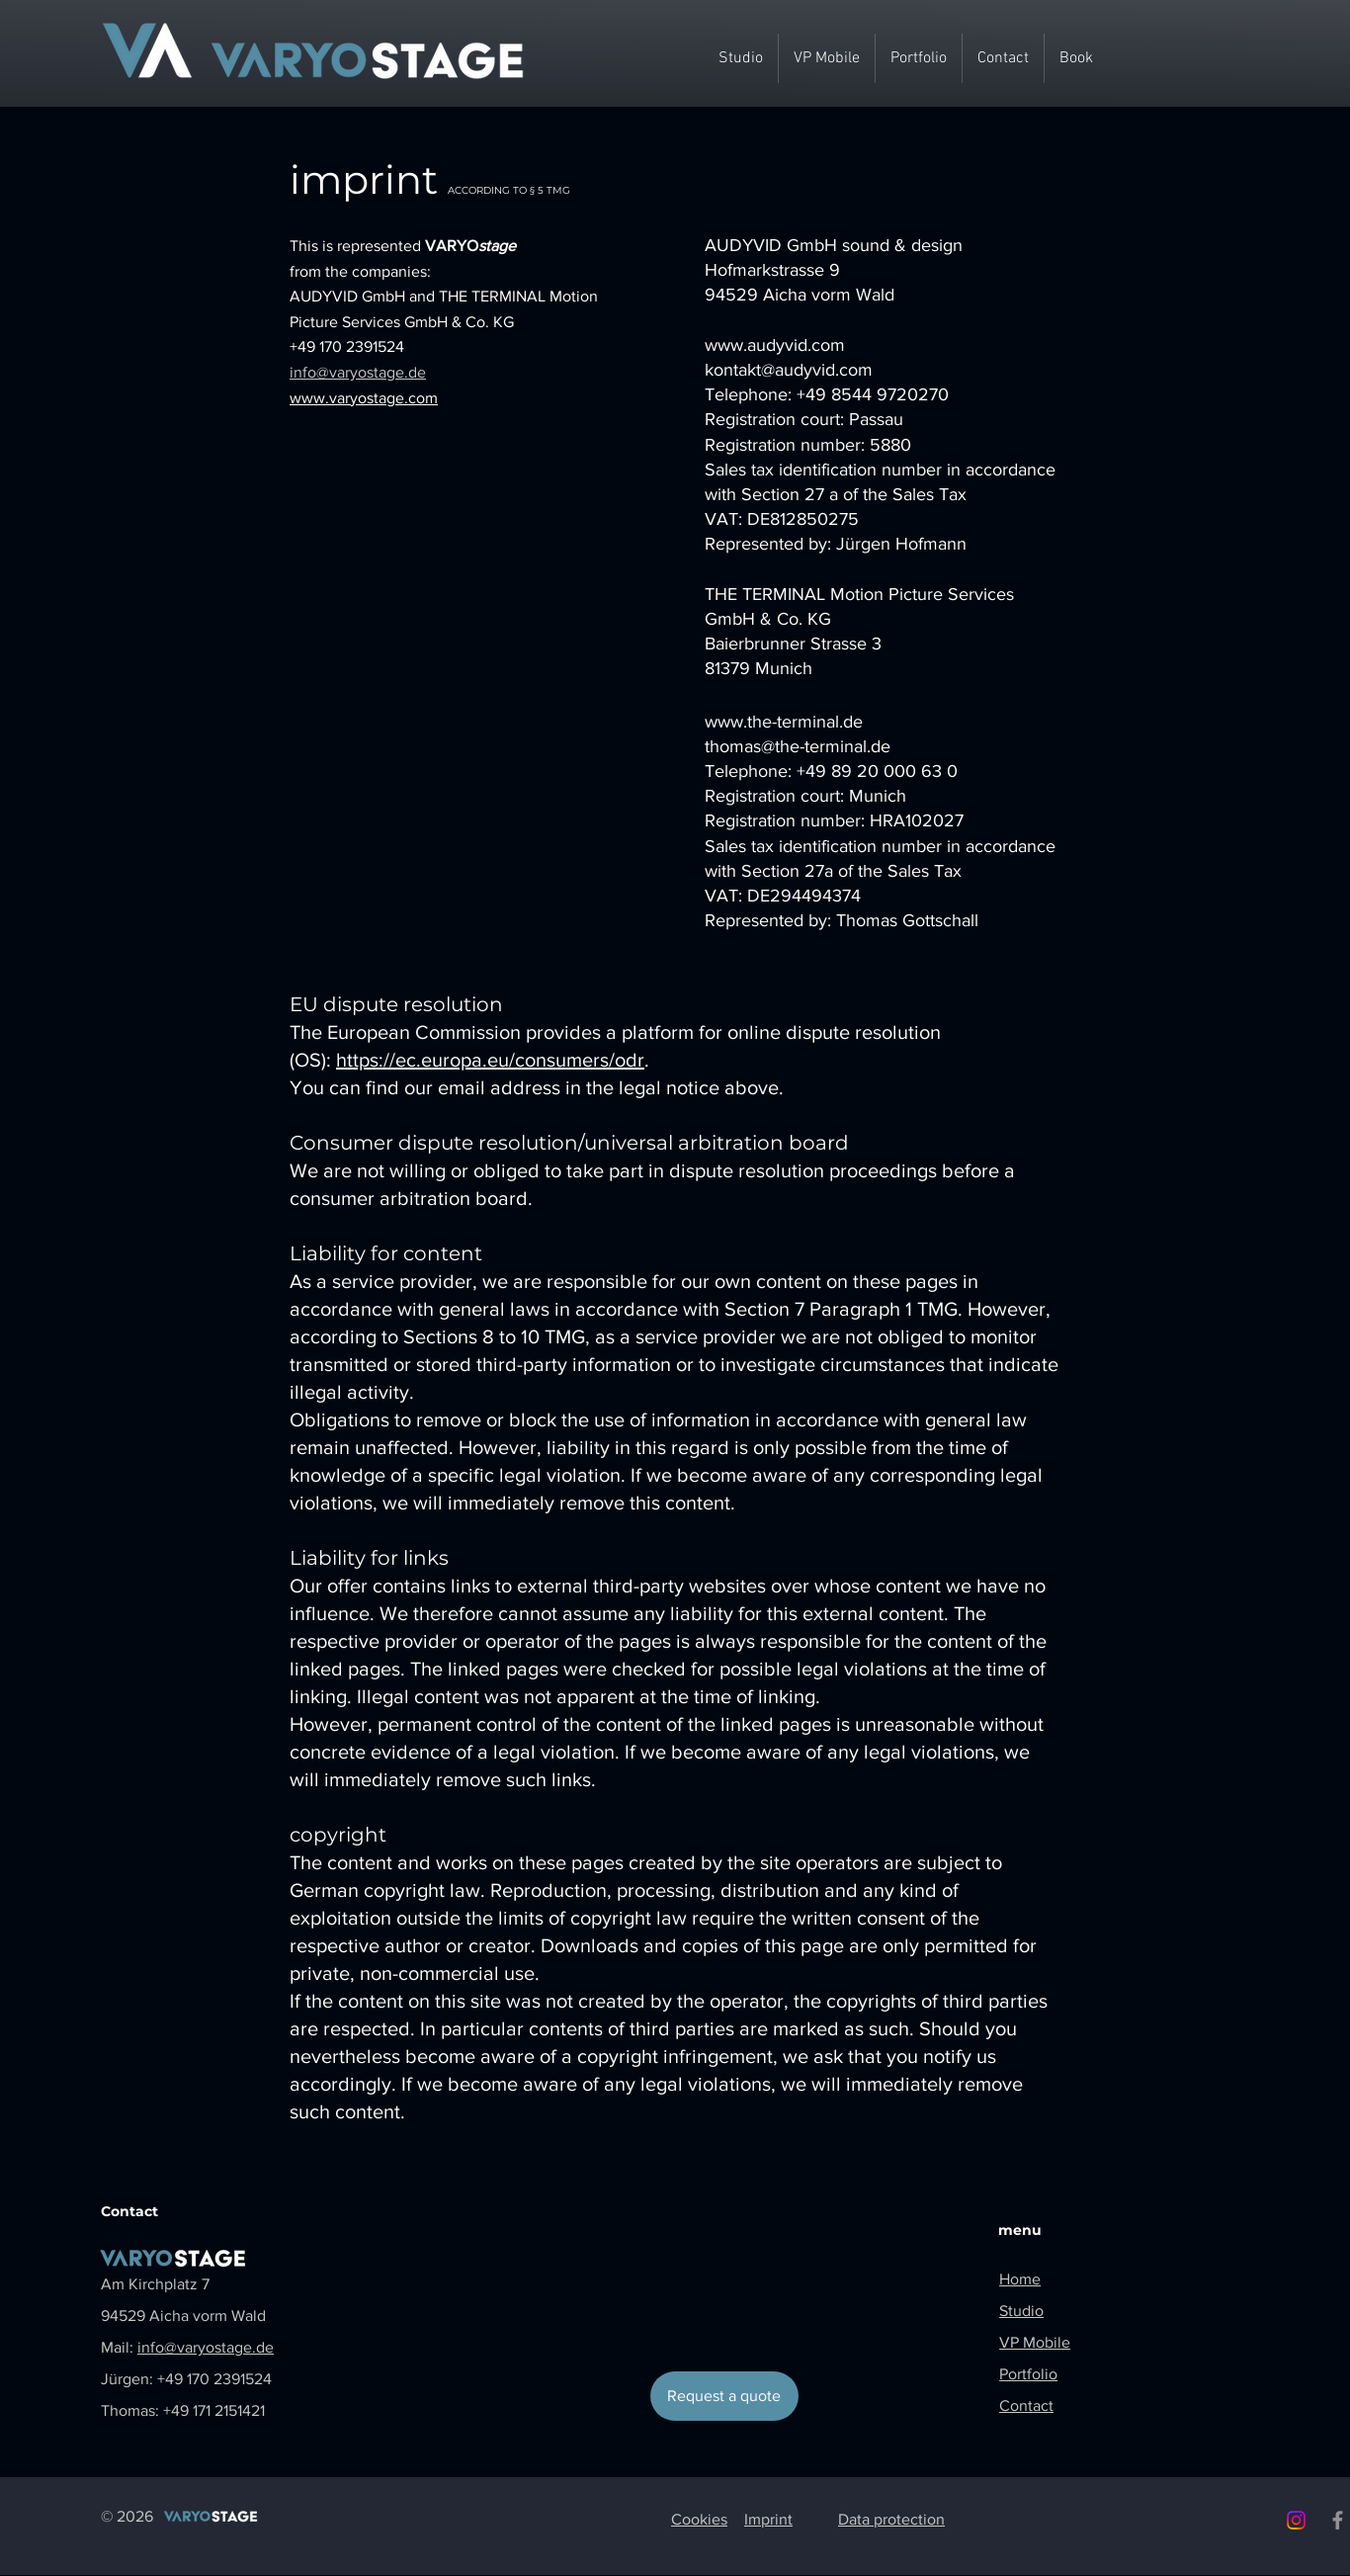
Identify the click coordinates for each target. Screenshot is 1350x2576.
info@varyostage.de (358, 372)
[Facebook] (1337, 2520)
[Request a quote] (724, 2396)
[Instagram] (1296, 2520)
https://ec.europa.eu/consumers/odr (490, 1060)
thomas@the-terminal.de (797, 746)
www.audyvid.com (775, 345)
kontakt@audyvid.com (789, 370)
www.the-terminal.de (784, 721)
